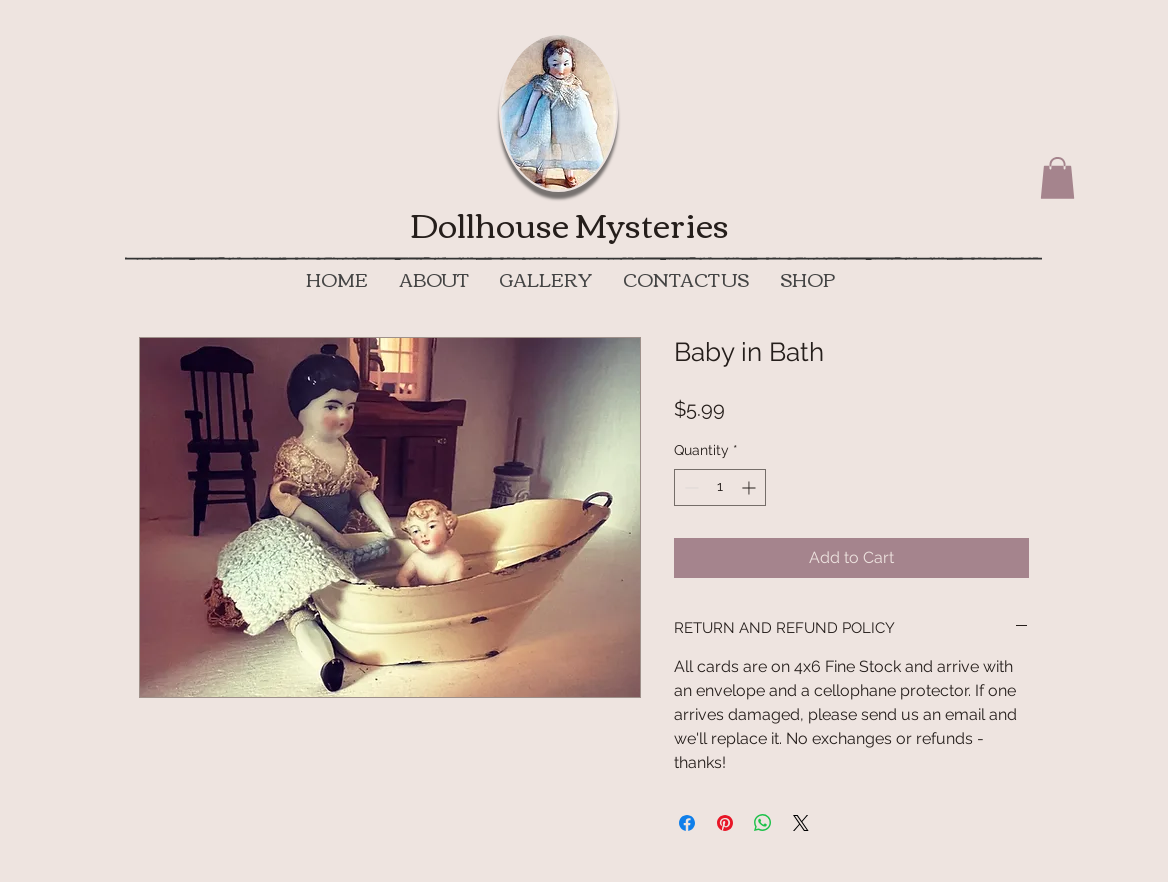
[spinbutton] (720, 487)
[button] (1057, 178)
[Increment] (750, 487)
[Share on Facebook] (687, 823)
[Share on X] (801, 823)
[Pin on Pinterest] (725, 823)
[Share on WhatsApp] (763, 823)
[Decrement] (689, 487)
